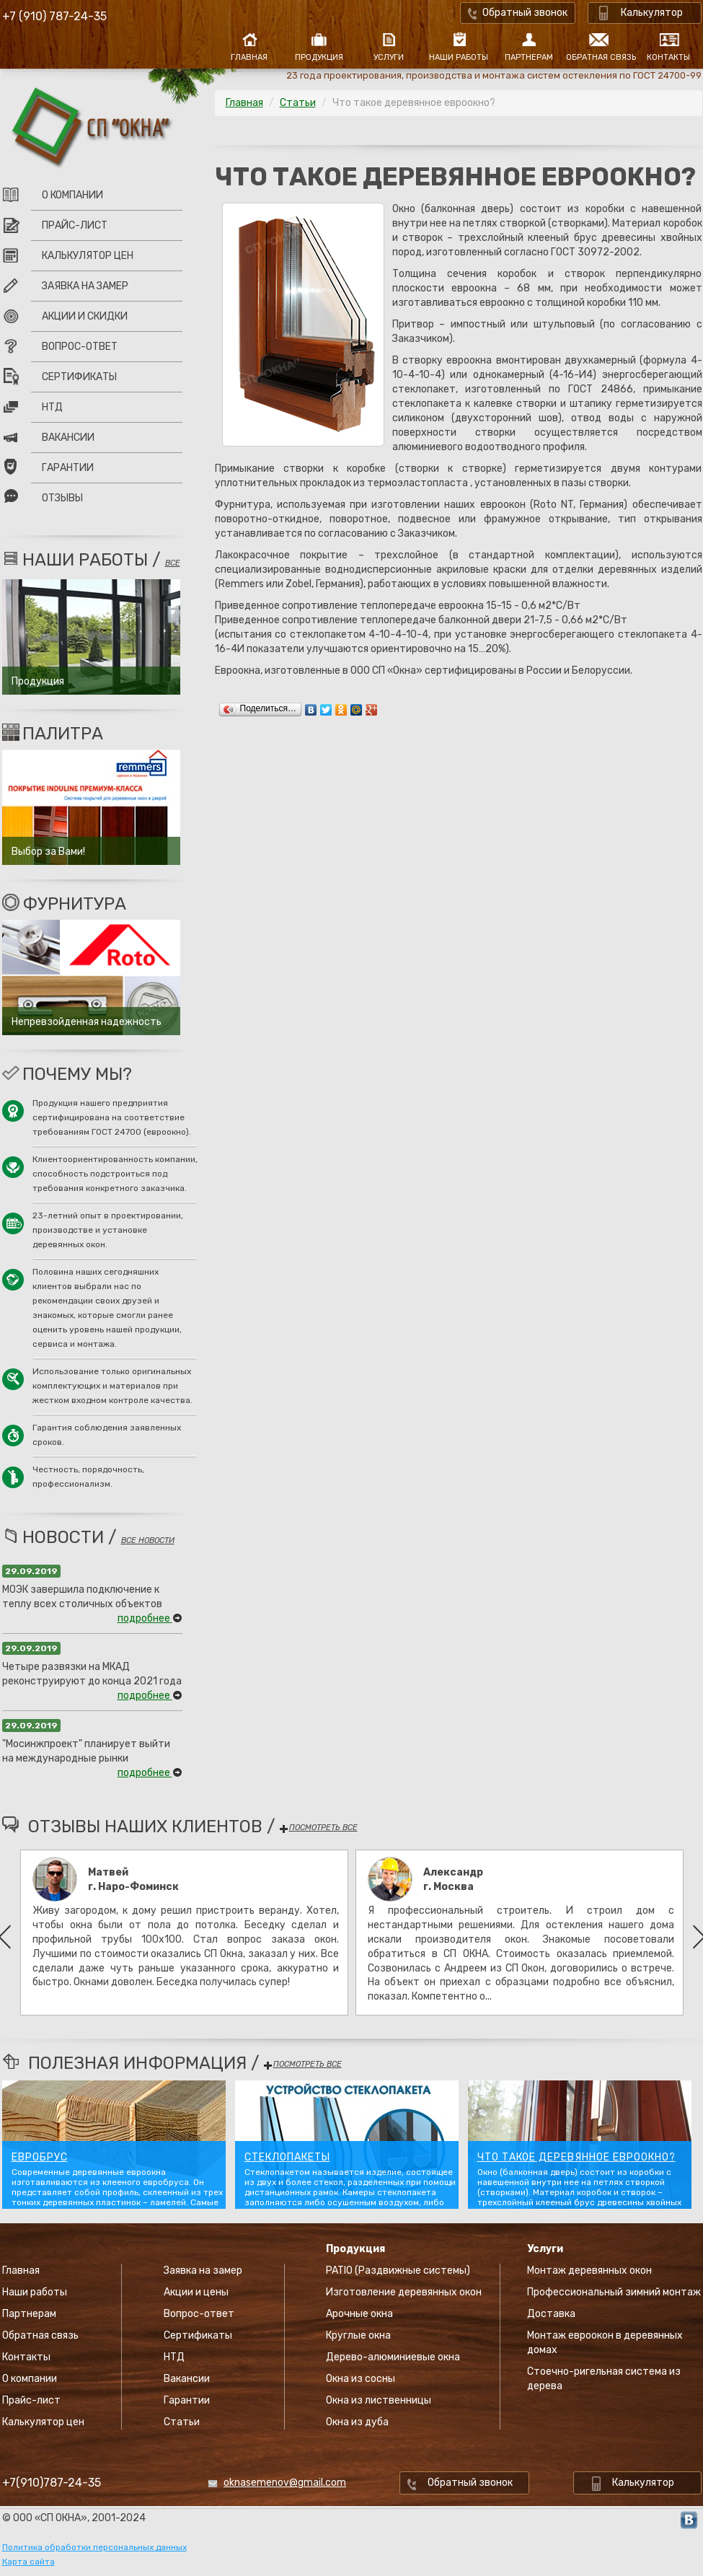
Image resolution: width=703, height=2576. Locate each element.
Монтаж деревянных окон (589, 2270)
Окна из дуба (357, 2422)
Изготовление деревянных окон (404, 2292)
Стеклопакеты (287, 2157)
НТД (52, 407)
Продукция (319, 57)
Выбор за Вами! (48, 851)
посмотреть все (318, 1828)
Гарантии (68, 468)
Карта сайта (28, 2562)
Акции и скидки (85, 316)
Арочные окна (359, 2314)
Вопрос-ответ (80, 346)
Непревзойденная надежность (87, 1022)
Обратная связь (599, 57)
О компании (72, 195)
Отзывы (62, 498)
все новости (147, 1540)
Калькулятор (652, 12)
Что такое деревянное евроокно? (576, 2157)
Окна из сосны (360, 2379)
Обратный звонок (524, 12)
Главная (249, 57)
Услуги (388, 57)
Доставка (551, 2314)
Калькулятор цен (87, 256)
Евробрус (40, 2157)
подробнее (150, 1618)
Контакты (668, 57)
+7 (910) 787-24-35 (54, 16)
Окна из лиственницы (378, 2400)
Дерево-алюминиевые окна (393, 2357)
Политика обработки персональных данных (94, 2547)
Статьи (298, 103)
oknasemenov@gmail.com (285, 2482)
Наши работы (458, 57)
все (172, 563)
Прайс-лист (74, 225)
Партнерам (529, 57)
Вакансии (68, 437)
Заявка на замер (85, 286)
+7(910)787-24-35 (51, 2482)
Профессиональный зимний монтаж (614, 2292)
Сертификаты (79, 377)
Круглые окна (358, 2335)
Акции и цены (196, 2292)
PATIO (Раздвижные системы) (398, 2270)
